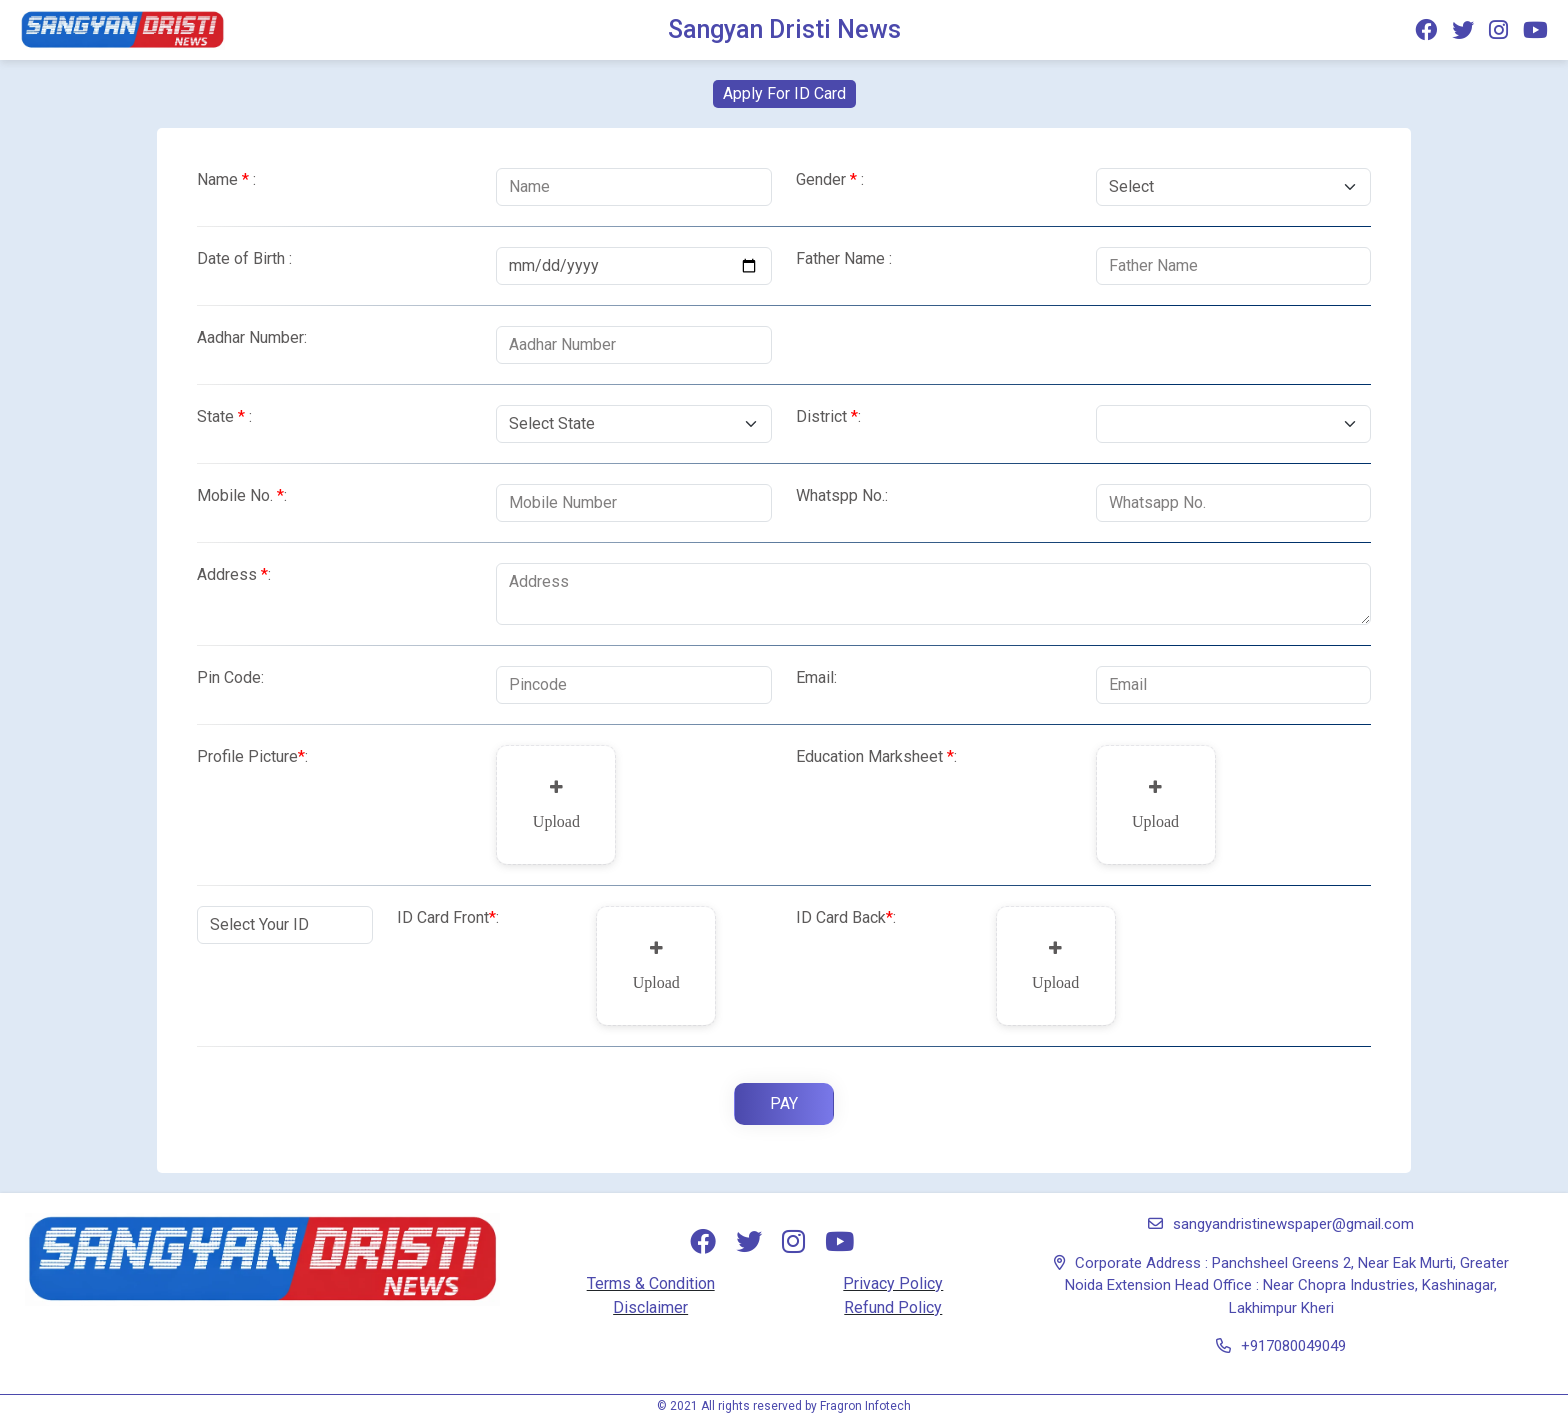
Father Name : (844, 258)
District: (828, 416)
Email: (816, 677)
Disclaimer (650, 1307)
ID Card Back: (846, 917)
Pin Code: (230, 677)
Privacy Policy (893, 1283)
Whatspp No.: (842, 495)
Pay (784, 1103)
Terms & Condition (651, 1283)
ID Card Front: (448, 917)
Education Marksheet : (876, 756)
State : (224, 416)
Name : (226, 179)
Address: (234, 574)
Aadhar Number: (252, 337)
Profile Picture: (252, 756)
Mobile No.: (242, 495)
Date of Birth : (244, 258)
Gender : (830, 179)
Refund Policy (893, 1307)
